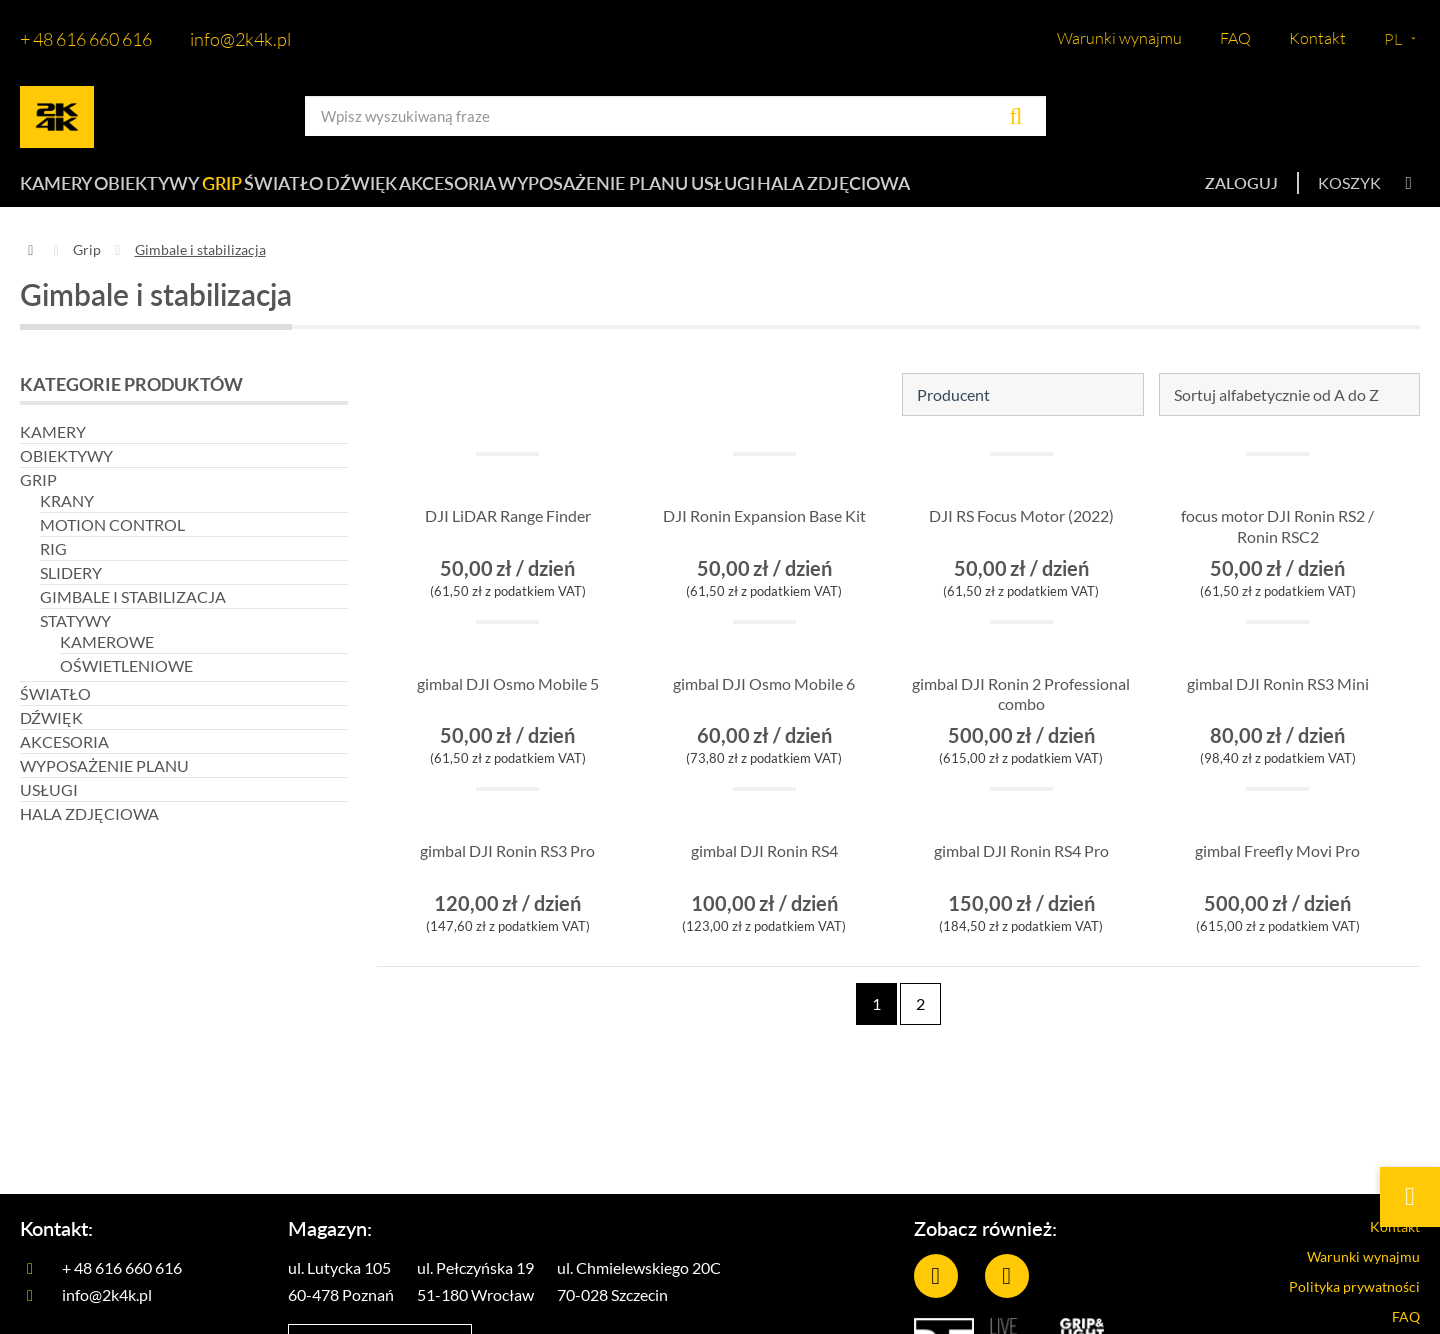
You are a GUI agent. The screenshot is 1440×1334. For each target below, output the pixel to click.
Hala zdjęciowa (991, 189)
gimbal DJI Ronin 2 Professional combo (1021, 707)
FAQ (1235, 38)
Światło (347, 189)
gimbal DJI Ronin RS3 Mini (1278, 707)
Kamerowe (107, 654)
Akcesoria (554, 189)
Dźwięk (446, 189)
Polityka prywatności (1337, 1306)
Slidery (71, 585)
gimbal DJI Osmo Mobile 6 (764, 707)
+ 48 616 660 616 (86, 39)
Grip (261, 189)
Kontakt (1317, 38)
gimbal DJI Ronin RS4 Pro (1021, 875)
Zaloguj (1241, 189)
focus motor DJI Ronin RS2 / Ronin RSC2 (1277, 540)
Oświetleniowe (126, 678)
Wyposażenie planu (715, 189)
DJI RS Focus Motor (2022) (1021, 540)
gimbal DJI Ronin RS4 (764, 864)
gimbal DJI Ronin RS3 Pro (508, 875)
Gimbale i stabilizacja (133, 609)
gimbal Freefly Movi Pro (1278, 864)
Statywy (75, 633)
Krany (67, 513)
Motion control (112, 537)
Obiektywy (164, 189)
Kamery (53, 189)
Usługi (861, 189)
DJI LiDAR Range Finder (507, 529)
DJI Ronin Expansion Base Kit (764, 540)
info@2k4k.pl (240, 39)
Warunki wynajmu (1119, 38)
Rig (53, 561)
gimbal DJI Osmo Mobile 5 (507, 707)
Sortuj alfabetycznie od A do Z (1276, 407)
